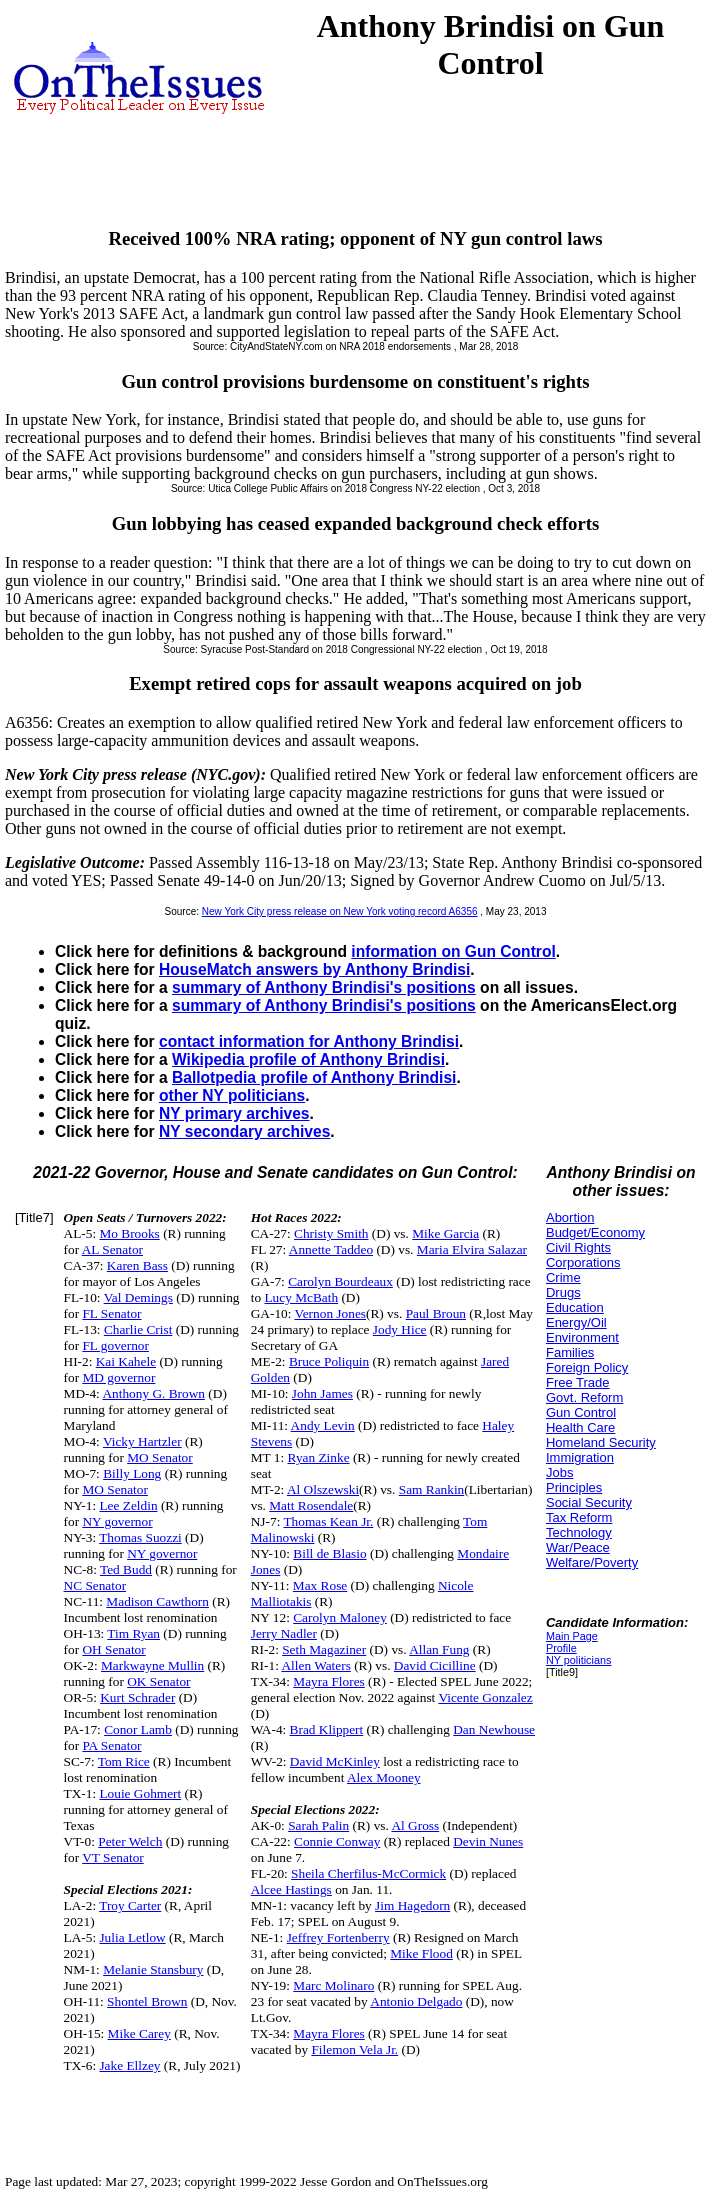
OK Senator (158, 1681)
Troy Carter (130, 1905)
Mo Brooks (129, 1233)
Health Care (580, 1427)
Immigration (580, 1457)
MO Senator (160, 1457)
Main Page (572, 1636)
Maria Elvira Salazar (472, 1249)
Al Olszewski (323, 1489)
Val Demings (138, 1297)
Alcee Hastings (291, 1889)
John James (322, 1393)
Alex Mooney (384, 1777)
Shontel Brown (147, 2001)
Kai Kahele (126, 1361)
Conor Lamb (138, 1729)
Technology (579, 1532)
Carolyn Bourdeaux (340, 1281)
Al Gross (415, 1825)
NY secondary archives (244, 1131)
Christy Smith (331, 1233)
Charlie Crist (138, 1329)
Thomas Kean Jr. (328, 1521)
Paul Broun (436, 1313)
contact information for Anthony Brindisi (309, 1041)
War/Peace (578, 1547)
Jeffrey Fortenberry (338, 1937)
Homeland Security (601, 1442)
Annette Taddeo (331, 1249)
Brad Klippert (327, 1729)
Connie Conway (337, 1841)
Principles (574, 1487)
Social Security (589, 1502)
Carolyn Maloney (340, 1617)
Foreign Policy (587, 1367)
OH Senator (113, 1649)
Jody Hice (400, 1329)
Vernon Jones (330, 1313)
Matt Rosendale (311, 1505)
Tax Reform (579, 1517)
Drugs (563, 1292)
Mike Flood (421, 1953)
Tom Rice (124, 1761)
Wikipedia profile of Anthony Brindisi (308, 1059)
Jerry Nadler (284, 1633)
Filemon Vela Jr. (354, 2049)
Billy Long (132, 1473)
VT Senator (113, 1857)
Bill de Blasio (329, 1553)
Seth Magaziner (324, 1649)
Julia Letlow (132, 1937)
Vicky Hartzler (142, 1441)
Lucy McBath (301, 1297)
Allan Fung (439, 1649)
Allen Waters (315, 1665)
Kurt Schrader (137, 1697)
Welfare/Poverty (592, 1562)
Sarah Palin (318, 1825)
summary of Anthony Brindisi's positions (324, 987)
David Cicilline (435, 1665)
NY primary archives (234, 1113)
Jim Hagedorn (412, 1905)
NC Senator (95, 1585)
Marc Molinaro (333, 1985)
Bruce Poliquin (329, 1361)
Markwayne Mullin (152, 1665)
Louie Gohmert (140, 1793)
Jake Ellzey (129, 2065)
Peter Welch (130, 1841)
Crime (563, 1277)
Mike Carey (139, 2033)
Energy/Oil (576, 1322)
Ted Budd (126, 1569)
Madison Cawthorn (157, 1601)
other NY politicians (232, 1095)
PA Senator (111, 1745)
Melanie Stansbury (153, 1969)
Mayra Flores (328, 1681)
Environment (582, 1337)
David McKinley (335, 1761)
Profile (561, 1648)
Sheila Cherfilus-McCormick (368, 1873)
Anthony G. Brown (153, 1393)
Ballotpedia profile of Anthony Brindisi (314, 1077)
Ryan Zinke (319, 1457)
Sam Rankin (432, 1489)
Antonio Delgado (416, 2001)
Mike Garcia (445, 1233)
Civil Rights (578, 1247)
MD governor (118, 1377)
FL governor (115, 1345)
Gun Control (581, 1412)
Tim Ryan (133, 1633)
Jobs (559, 1472)
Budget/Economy (595, 1232)
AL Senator (112, 1249)
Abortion (570, 1217)
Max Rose (320, 1585)
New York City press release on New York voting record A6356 (340, 911)
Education (575, 1307)
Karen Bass (137, 1265)
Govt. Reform (584, 1397)
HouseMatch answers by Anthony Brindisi (314, 969)
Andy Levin (323, 1425)
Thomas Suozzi (140, 1537)
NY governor (117, 1521)
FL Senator (111, 1313)
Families (570, 1352)
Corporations (583, 1262)
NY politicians (578, 1660)
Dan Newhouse (494, 1729)
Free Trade (578, 1382)
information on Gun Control (453, 951)
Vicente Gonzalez (485, 1697)
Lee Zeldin (128, 1505)
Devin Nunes (488, 1841)
